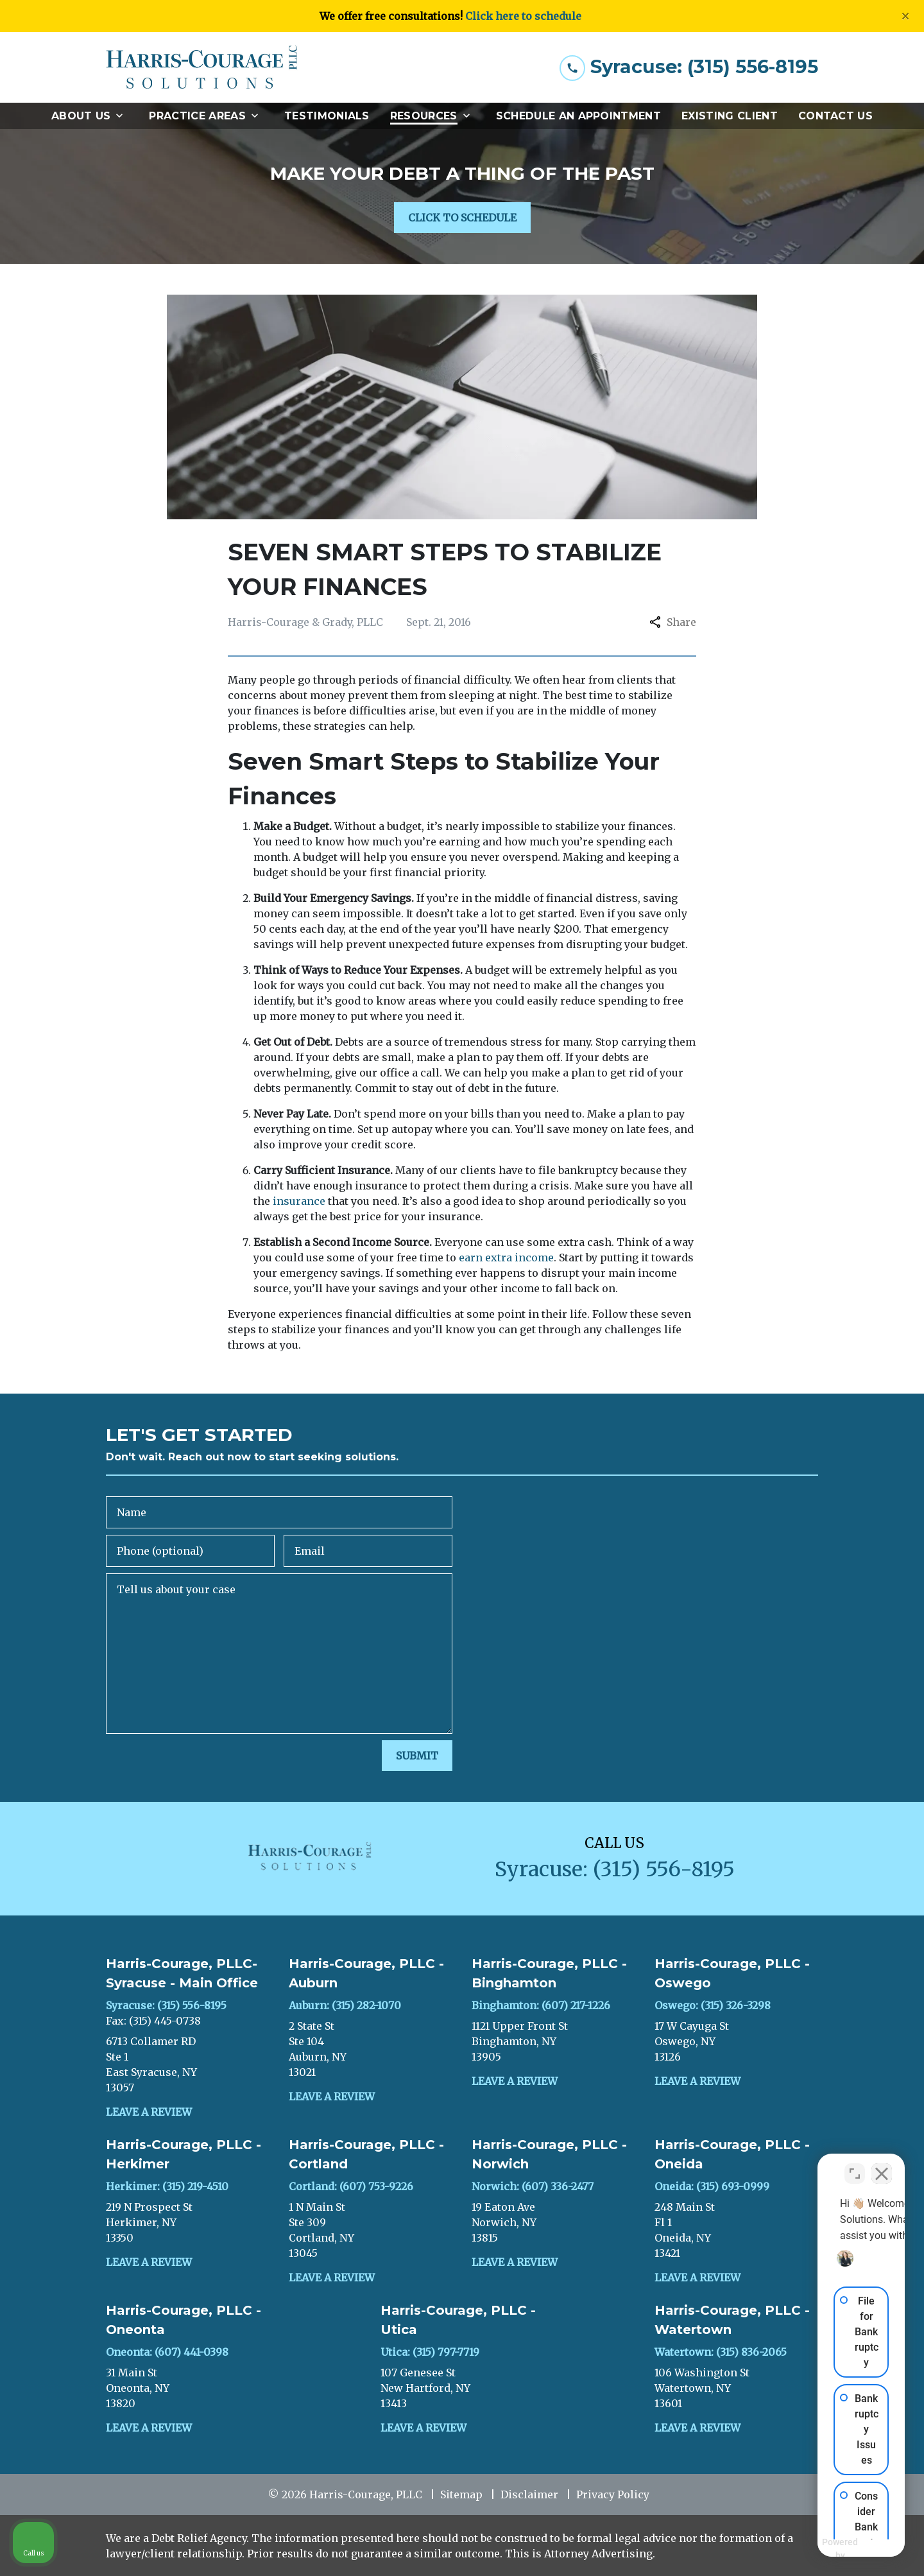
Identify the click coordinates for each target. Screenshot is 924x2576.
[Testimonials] (327, 116)
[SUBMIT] (417, 1755)
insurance (299, 1201)
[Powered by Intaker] (815, 2549)
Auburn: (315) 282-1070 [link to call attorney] (345, 2005)
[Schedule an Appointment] (578, 116)
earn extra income (506, 1257)
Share (672, 622)
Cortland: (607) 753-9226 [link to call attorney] (351, 2186)
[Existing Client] (729, 116)
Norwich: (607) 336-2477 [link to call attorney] (533, 2186)
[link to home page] (202, 67)
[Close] (905, 16)
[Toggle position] (854, 2166)
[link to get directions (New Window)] (188, 2064)
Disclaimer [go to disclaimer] (529, 2494)
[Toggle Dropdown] (123, 116)
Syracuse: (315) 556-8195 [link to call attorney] (166, 2005)
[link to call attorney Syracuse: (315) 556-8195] (689, 67)
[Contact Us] (835, 116)
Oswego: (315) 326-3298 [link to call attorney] (712, 2005)
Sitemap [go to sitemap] (461, 2494)
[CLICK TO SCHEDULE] (462, 217)
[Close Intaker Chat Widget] (881, 2166)
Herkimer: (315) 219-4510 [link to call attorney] (167, 2186)
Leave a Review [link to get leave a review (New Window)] (149, 2111)
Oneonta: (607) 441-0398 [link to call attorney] (167, 2352)
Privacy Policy (612, 2494)
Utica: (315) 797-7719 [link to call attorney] (430, 2352)
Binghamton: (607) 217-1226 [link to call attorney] (541, 2005)
